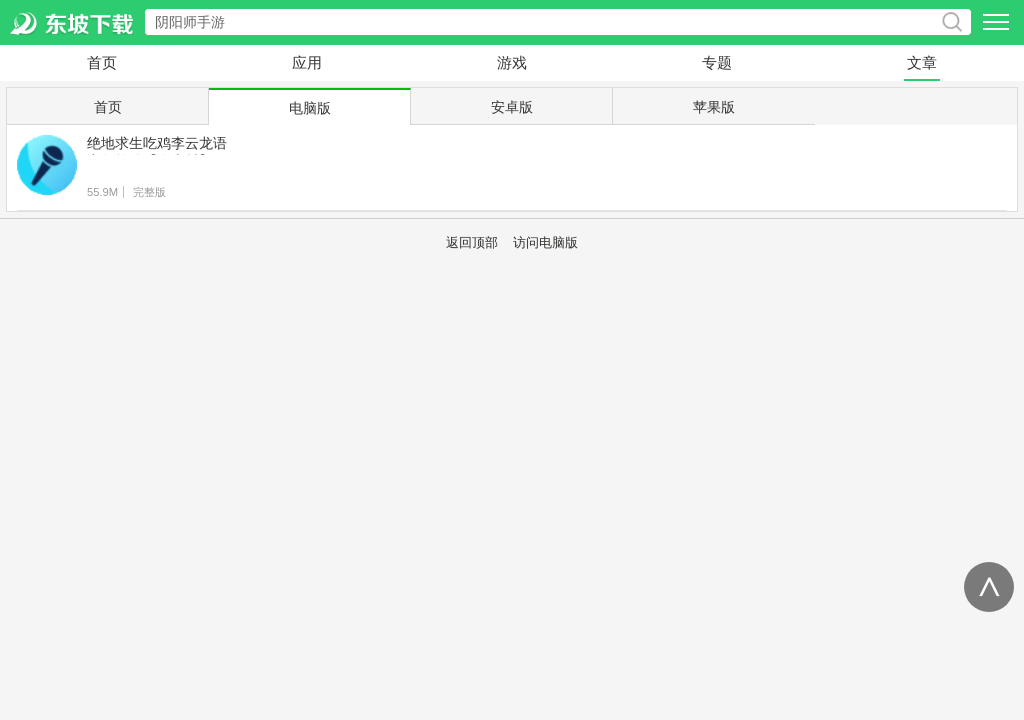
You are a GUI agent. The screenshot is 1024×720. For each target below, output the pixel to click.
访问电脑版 (545, 243)
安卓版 (512, 107)
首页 (102, 62)
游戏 (512, 62)
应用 (307, 62)
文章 (922, 62)
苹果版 (714, 107)
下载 (965, 169)
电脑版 (310, 108)
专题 (717, 62)
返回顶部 (472, 243)
